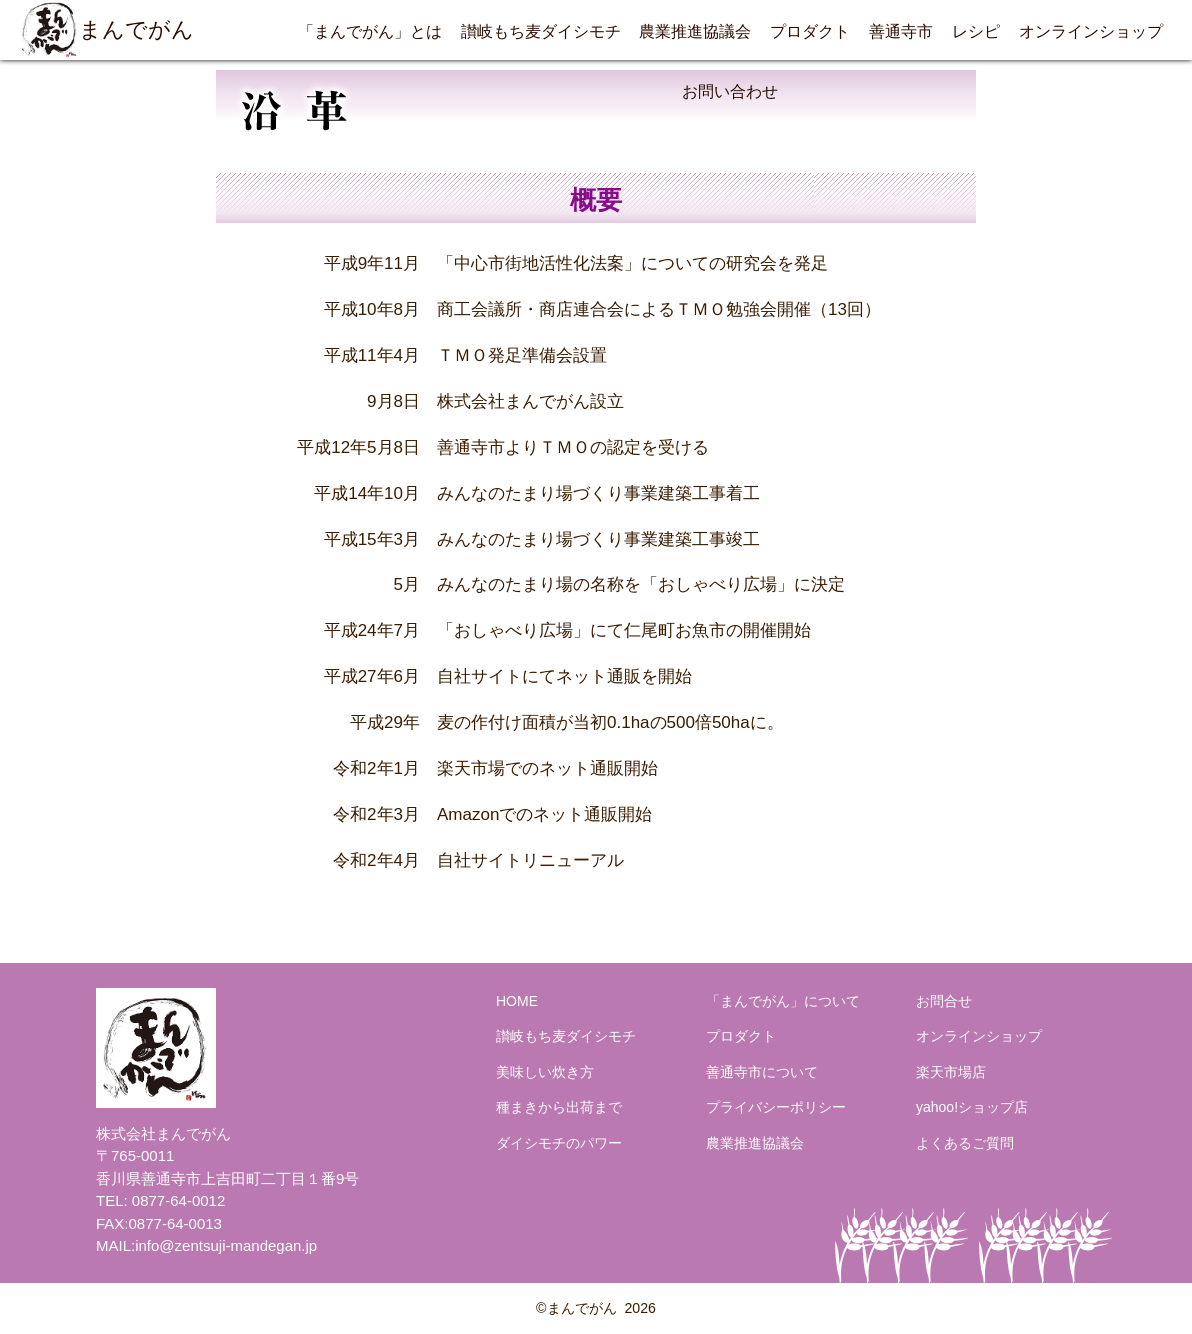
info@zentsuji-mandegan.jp (226, 1245)
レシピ (976, 31)
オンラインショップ (1091, 31)
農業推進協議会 (695, 31)
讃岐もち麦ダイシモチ (541, 31)
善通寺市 (901, 31)
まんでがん (107, 30)
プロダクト (810, 31)
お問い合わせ (730, 91)
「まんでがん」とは (370, 31)
